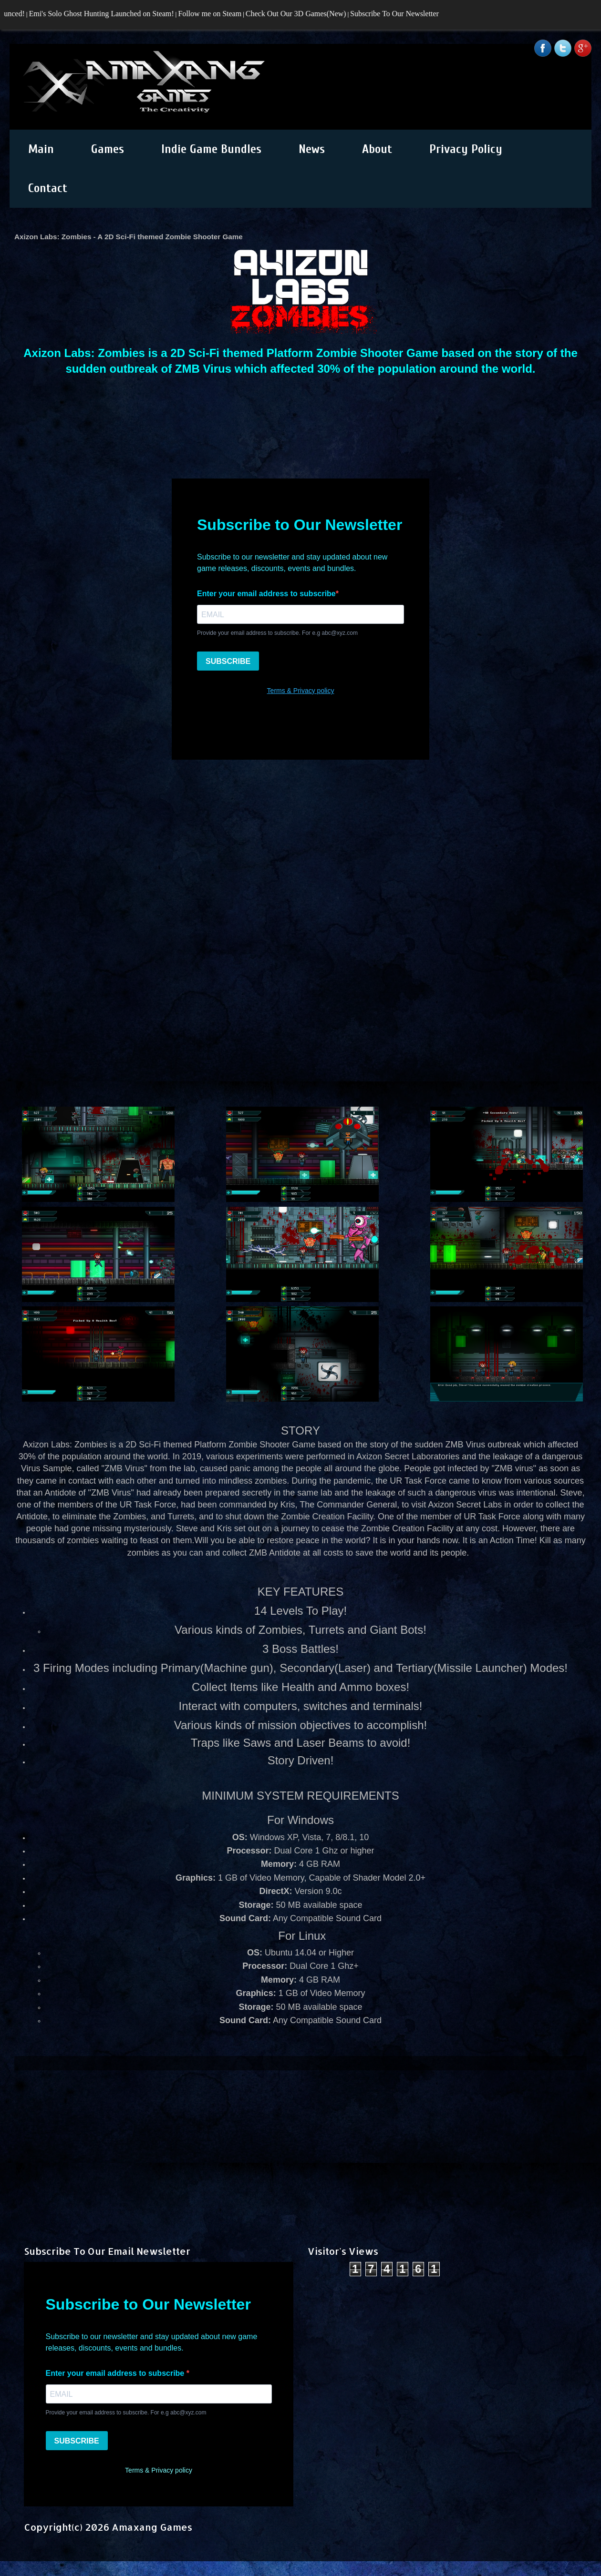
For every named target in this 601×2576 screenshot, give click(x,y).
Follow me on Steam (214, 14)
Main (41, 149)
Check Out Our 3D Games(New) (299, 14)
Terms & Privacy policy (158, 2470)
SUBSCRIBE (76, 2441)
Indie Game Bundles (211, 149)
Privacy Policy (465, 149)
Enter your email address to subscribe (116, 2373)
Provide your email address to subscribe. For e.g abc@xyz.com (126, 2412)
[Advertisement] (300, 2137)
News (312, 149)
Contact (47, 188)
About (377, 149)
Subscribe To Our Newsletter (398, 14)
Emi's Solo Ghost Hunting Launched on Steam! (105, 14)
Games (107, 149)
